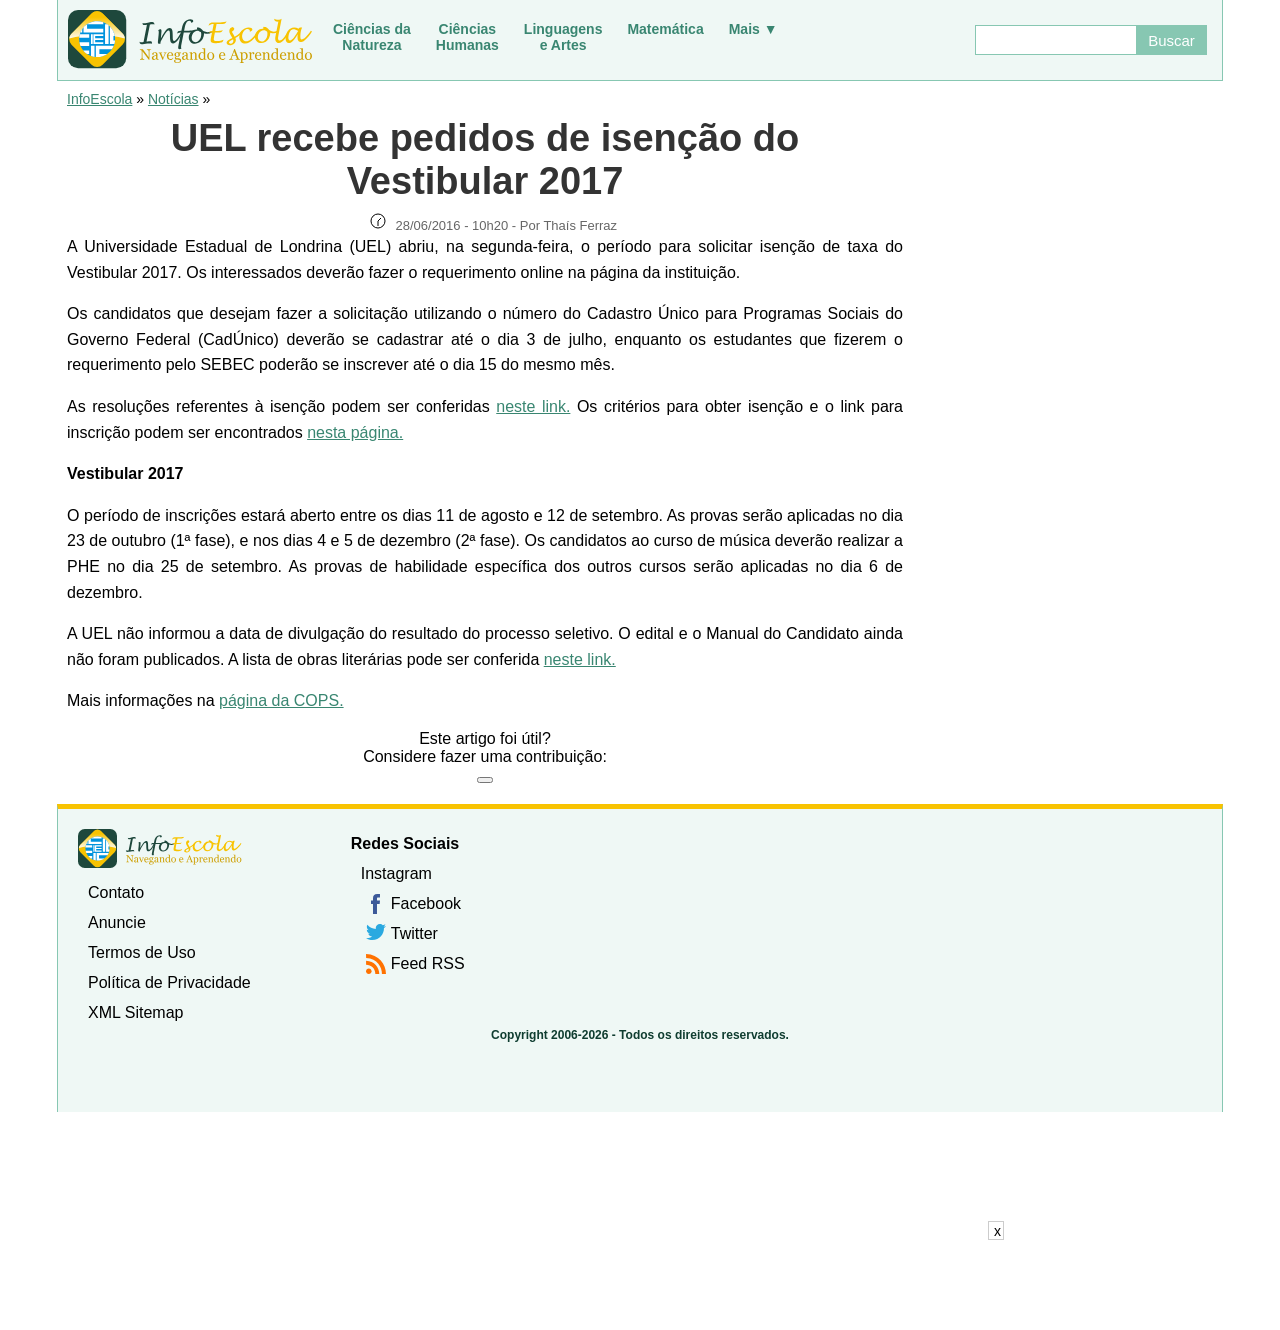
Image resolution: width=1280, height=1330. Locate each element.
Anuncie (117, 922)
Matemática (665, 29)
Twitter (414, 933)
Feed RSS (428, 963)
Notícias (173, 99)
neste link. (533, 406)
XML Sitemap (135, 1012)
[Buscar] (1055, 40)
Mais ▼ (753, 29)
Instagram (396, 873)
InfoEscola (99, 99)
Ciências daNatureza (372, 37)
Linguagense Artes (563, 37)
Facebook (426, 903)
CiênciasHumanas (467, 37)
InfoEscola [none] (160, 848)
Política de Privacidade (169, 982)
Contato (116, 892)
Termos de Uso (142, 952)
